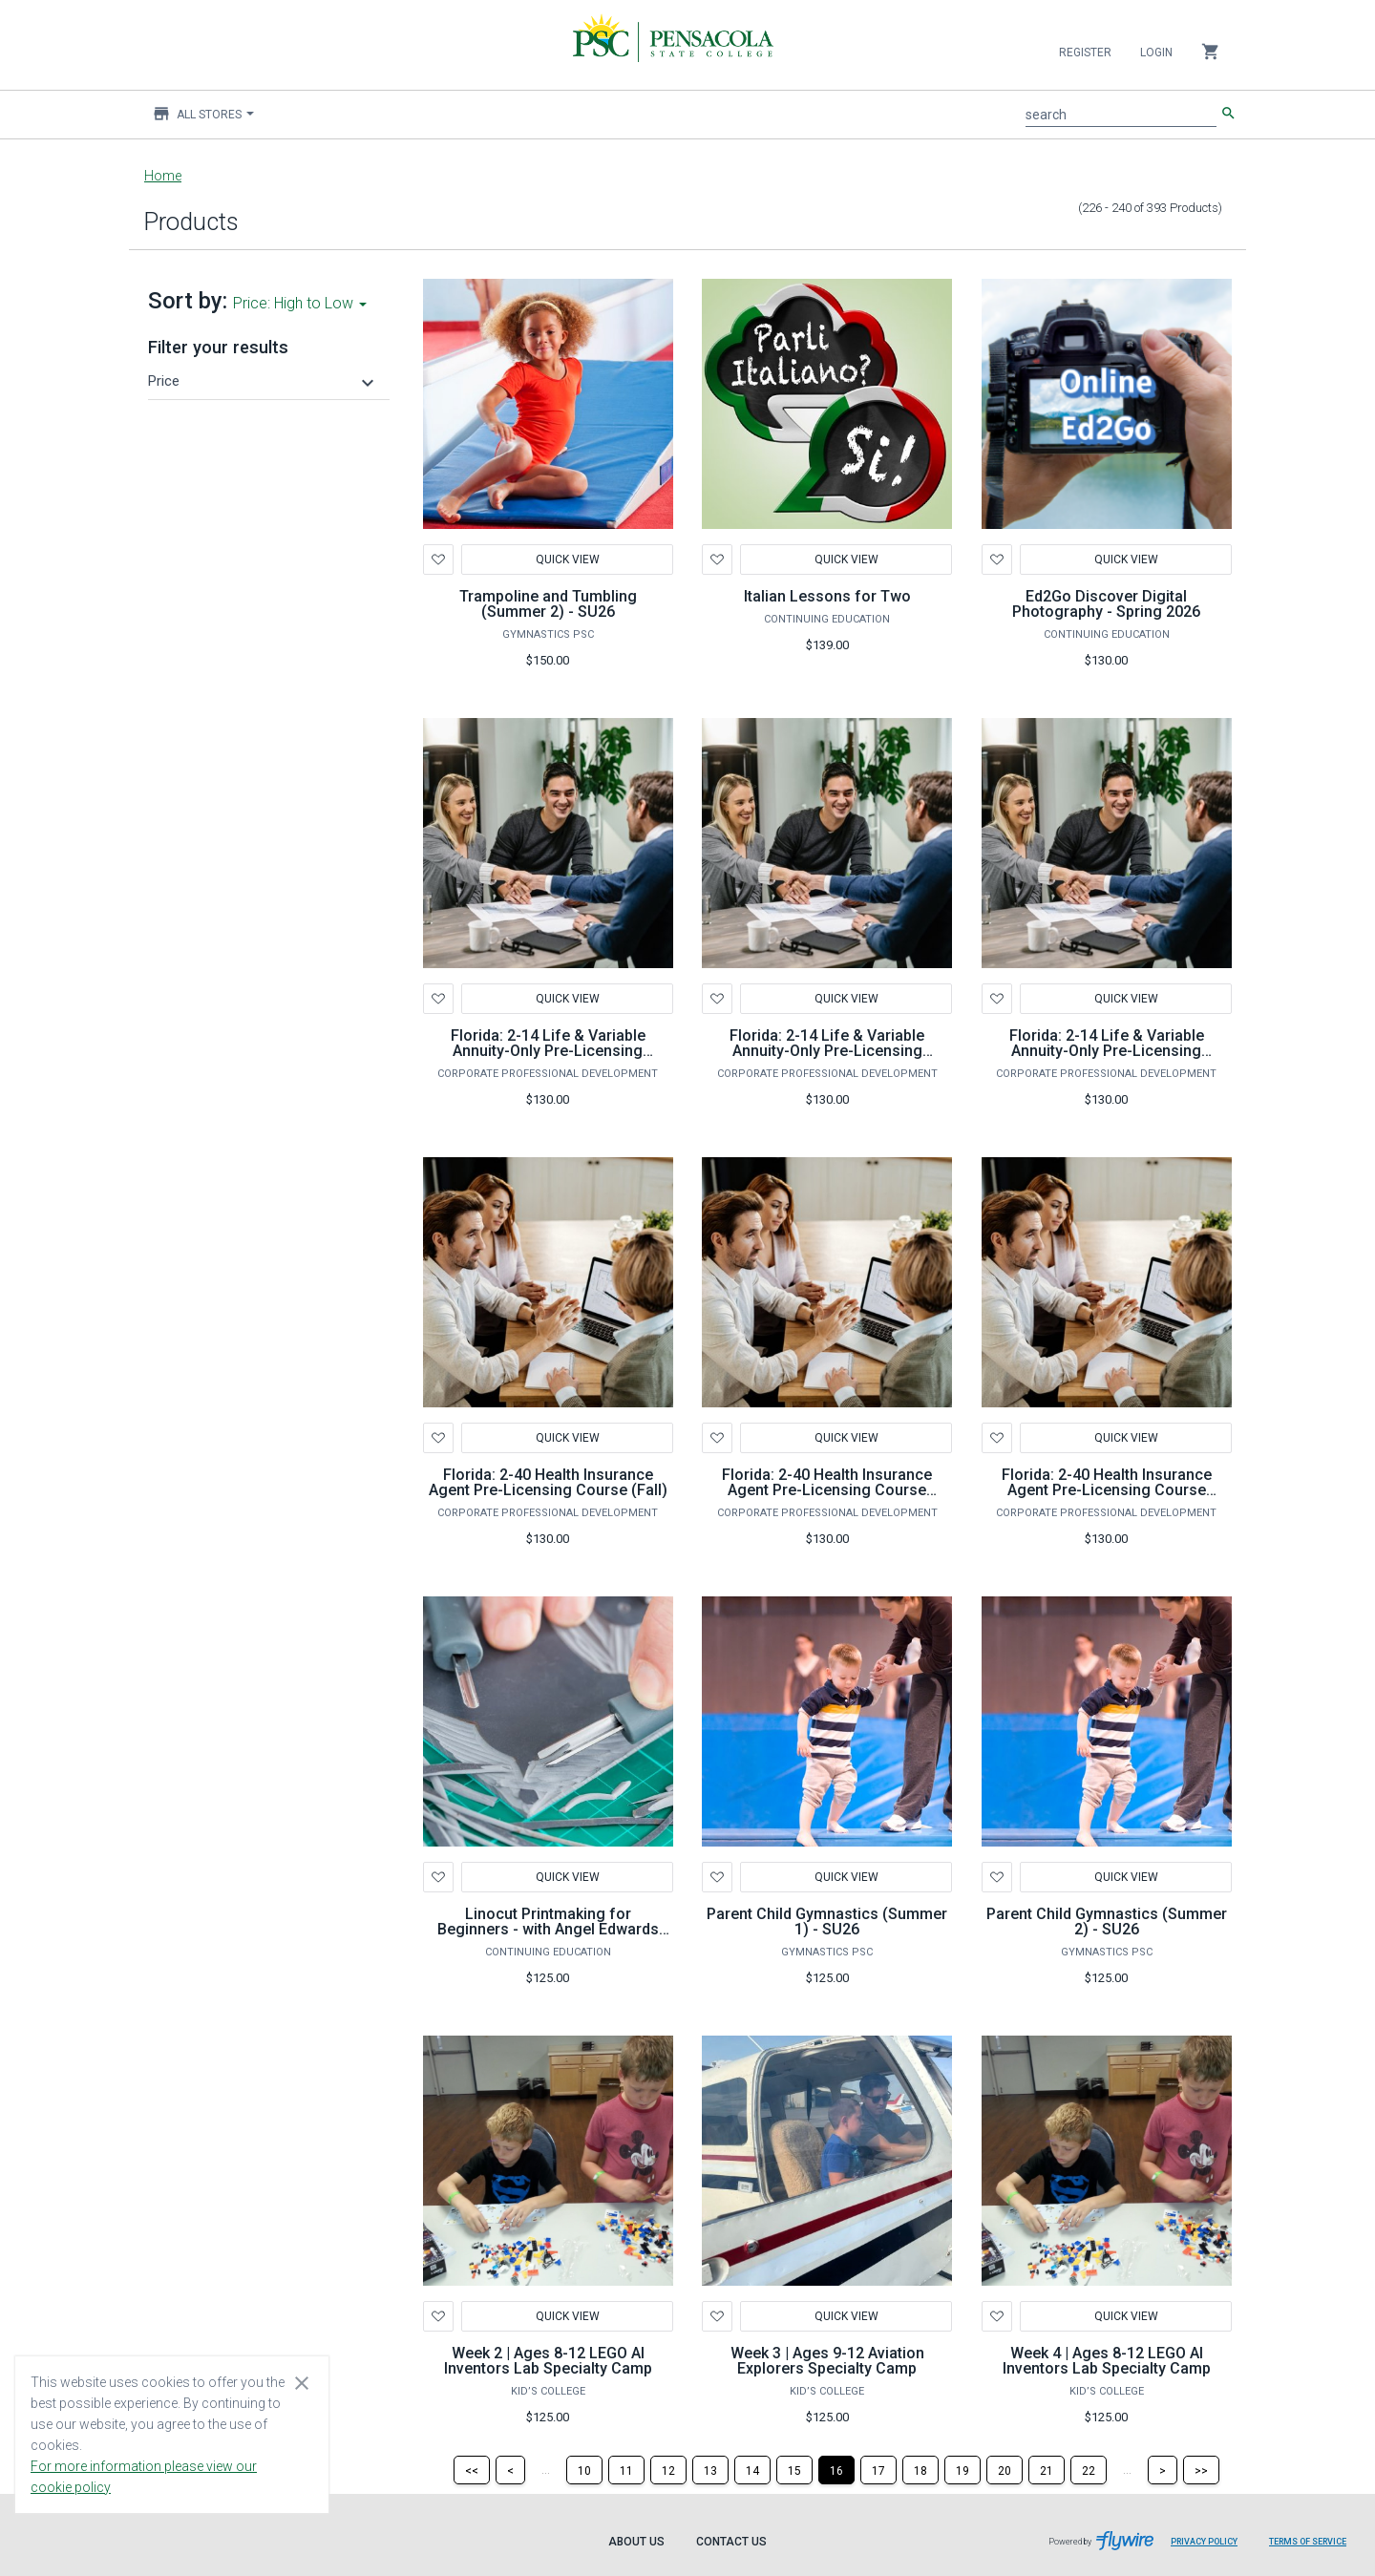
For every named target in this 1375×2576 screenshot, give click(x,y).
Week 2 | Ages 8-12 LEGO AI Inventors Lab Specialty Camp (548, 2360)
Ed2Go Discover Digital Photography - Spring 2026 (1106, 604)
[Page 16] (836, 2470)
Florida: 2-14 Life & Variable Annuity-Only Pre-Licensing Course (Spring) (827, 1050)
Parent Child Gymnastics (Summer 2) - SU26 (1106, 1921)
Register (1085, 52)
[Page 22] (1088, 2470)
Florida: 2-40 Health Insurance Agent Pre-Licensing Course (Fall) (548, 1482)
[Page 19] (962, 2470)
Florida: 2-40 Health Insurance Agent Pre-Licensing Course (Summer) (1107, 1490)
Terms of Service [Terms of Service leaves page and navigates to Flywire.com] (1307, 2541)
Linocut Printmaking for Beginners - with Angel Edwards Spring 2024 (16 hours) (548, 1929)
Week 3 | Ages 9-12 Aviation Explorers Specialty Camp (827, 2360)
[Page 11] (626, 2470)
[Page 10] (584, 2470)
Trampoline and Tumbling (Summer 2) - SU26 (548, 604)
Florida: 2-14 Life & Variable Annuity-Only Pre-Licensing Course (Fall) (548, 1050)
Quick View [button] (567, 998)
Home (162, 175)
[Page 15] (794, 2470)
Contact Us (731, 2541)
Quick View (567, 559)
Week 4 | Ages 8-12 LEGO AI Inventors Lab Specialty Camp (1107, 2360)
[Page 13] (710, 2470)
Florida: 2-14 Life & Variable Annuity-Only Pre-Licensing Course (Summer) (1106, 1050)
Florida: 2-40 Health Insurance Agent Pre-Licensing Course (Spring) (827, 1490)
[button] (263, 381)
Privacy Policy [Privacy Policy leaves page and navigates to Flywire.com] (1204, 2541)
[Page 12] (668, 2470)
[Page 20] (1004, 2470)
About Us (636, 2541)
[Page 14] (752, 2470)
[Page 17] (878, 2470)
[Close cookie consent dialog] (301, 2382)
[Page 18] (920, 2470)
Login (1156, 52)
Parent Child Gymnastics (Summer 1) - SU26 (827, 1921)
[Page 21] (1046, 2470)
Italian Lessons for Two (827, 596)
